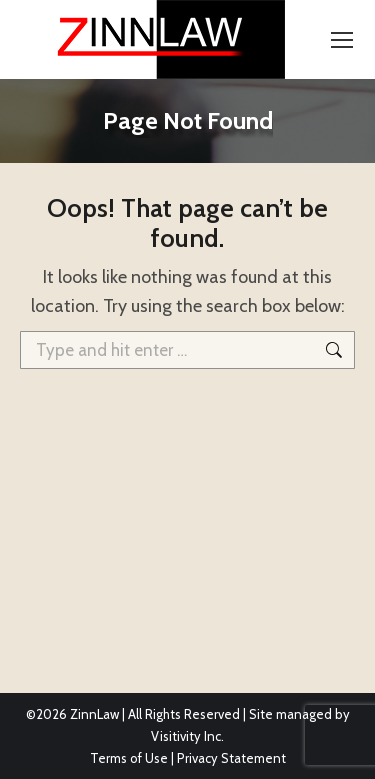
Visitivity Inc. (187, 736)
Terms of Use (129, 758)
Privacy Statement (231, 758)
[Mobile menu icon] (342, 40)
